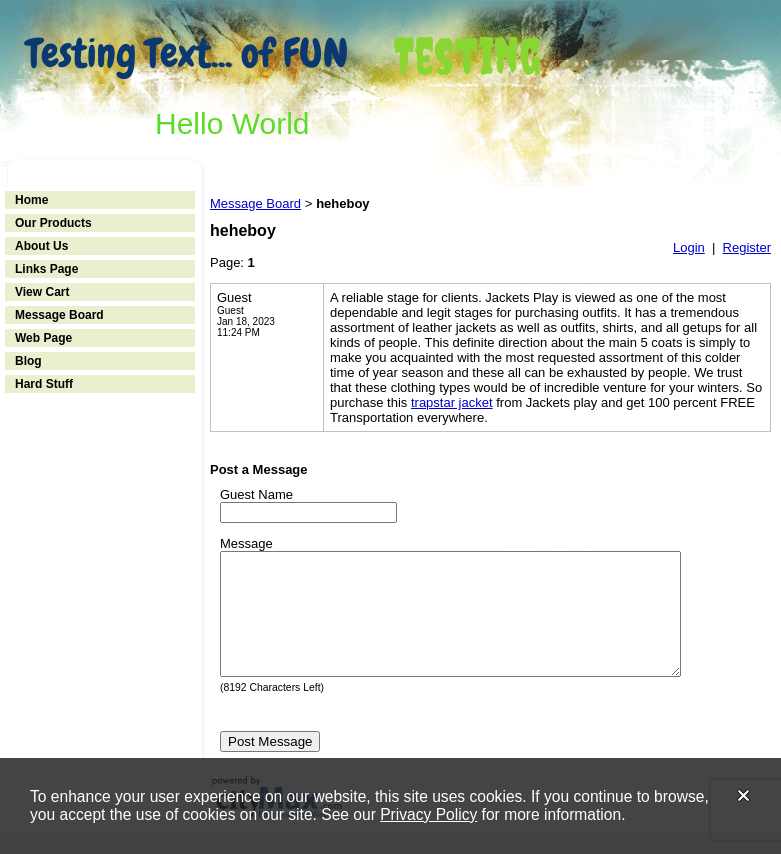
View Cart (42, 292)
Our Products (53, 223)
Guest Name (256, 494)
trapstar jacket (452, 402)
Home (31, 200)
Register (747, 247)
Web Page (43, 338)
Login (689, 247)
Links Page (46, 269)
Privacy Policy (428, 814)
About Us (41, 246)
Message (246, 543)
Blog (28, 361)
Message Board (59, 315)
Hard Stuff (44, 384)
